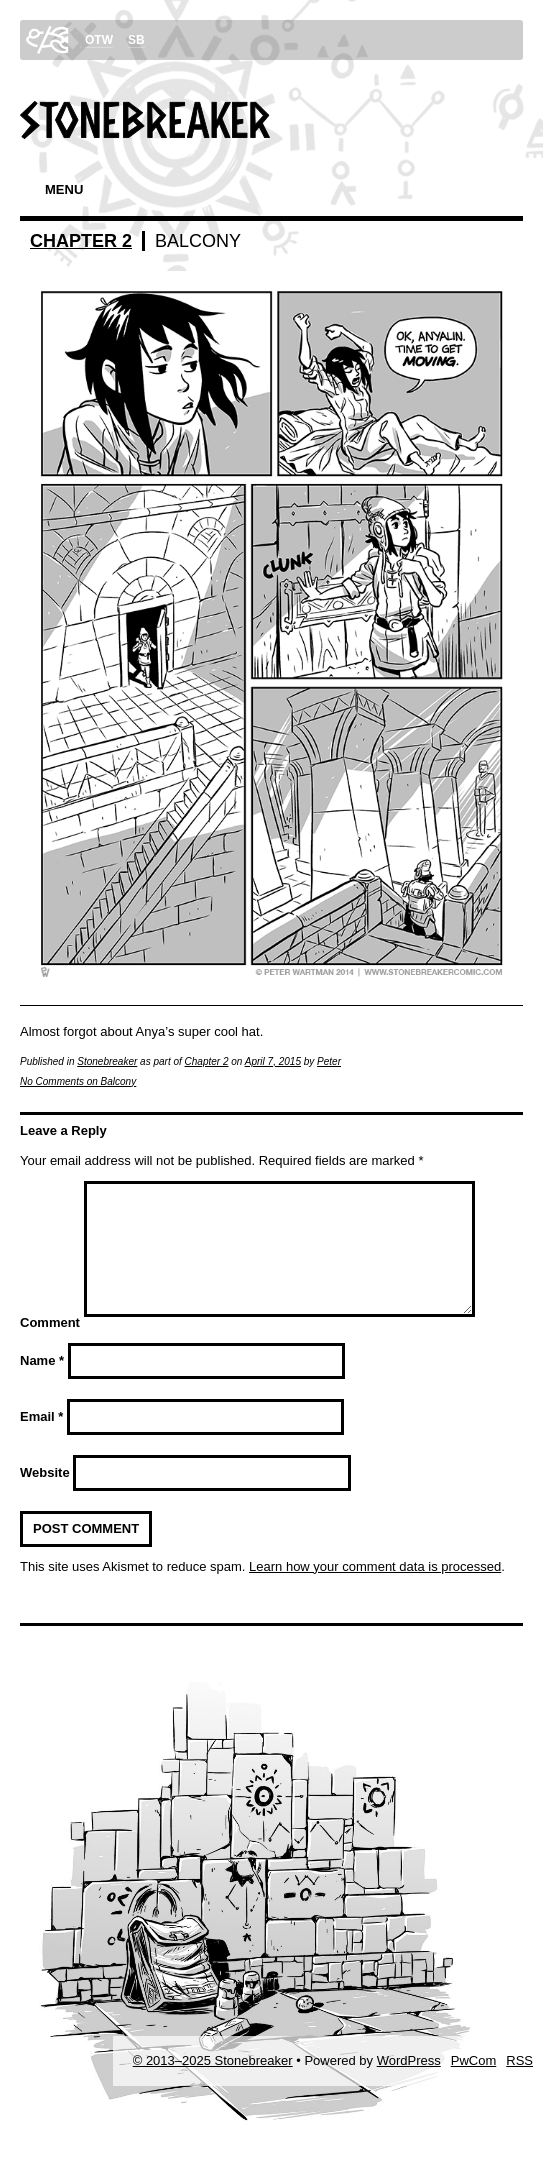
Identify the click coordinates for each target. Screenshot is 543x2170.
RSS (519, 2084)
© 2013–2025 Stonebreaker (213, 2084)
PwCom (474, 2084)
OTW (99, 40)
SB (136, 40)
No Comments (78, 1081)
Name (42, 1384)
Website (45, 1496)
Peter (329, 1061)
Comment (50, 1346)
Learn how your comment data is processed (375, 1590)
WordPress (409, 2084)
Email (41, 1440)
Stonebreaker (107, 1061)
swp (47, 40)
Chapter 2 (81, 241)
